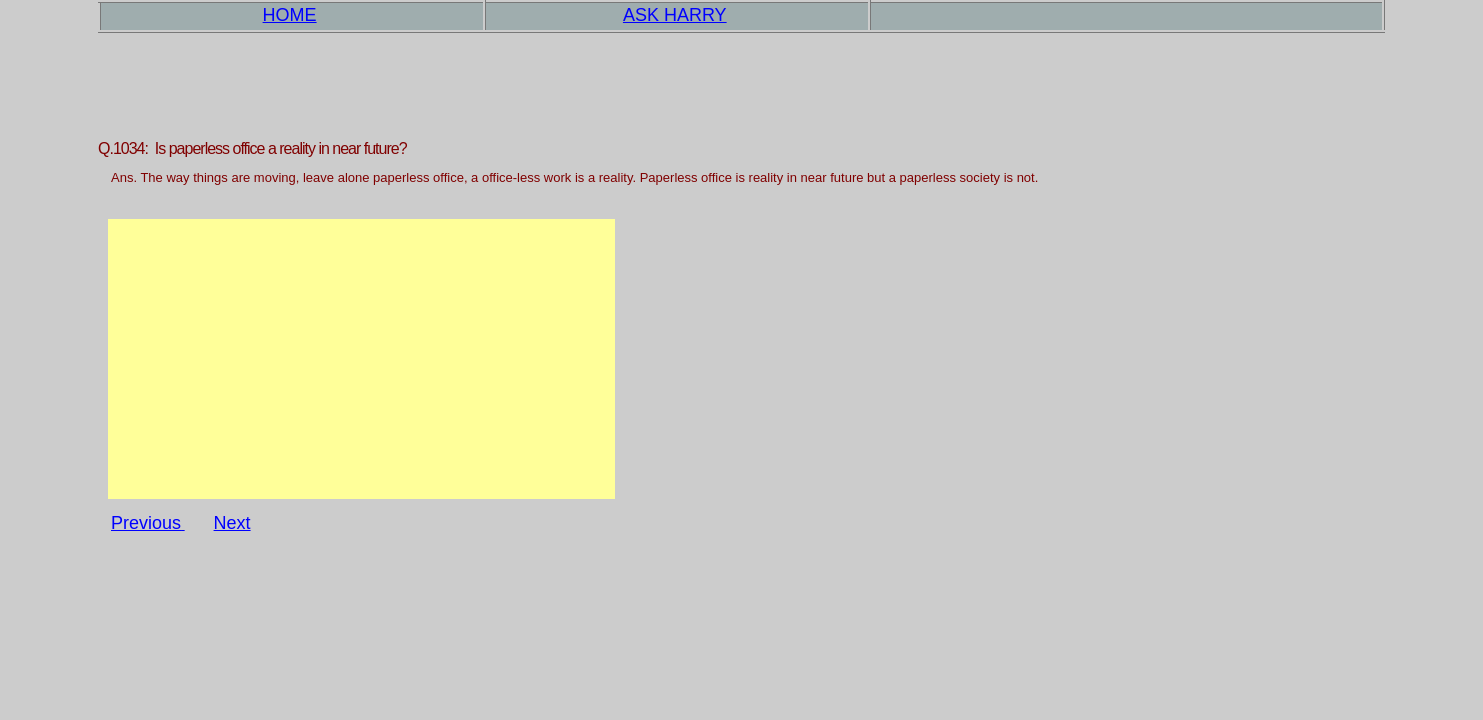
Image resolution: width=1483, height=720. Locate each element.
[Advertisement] (361, 359)
